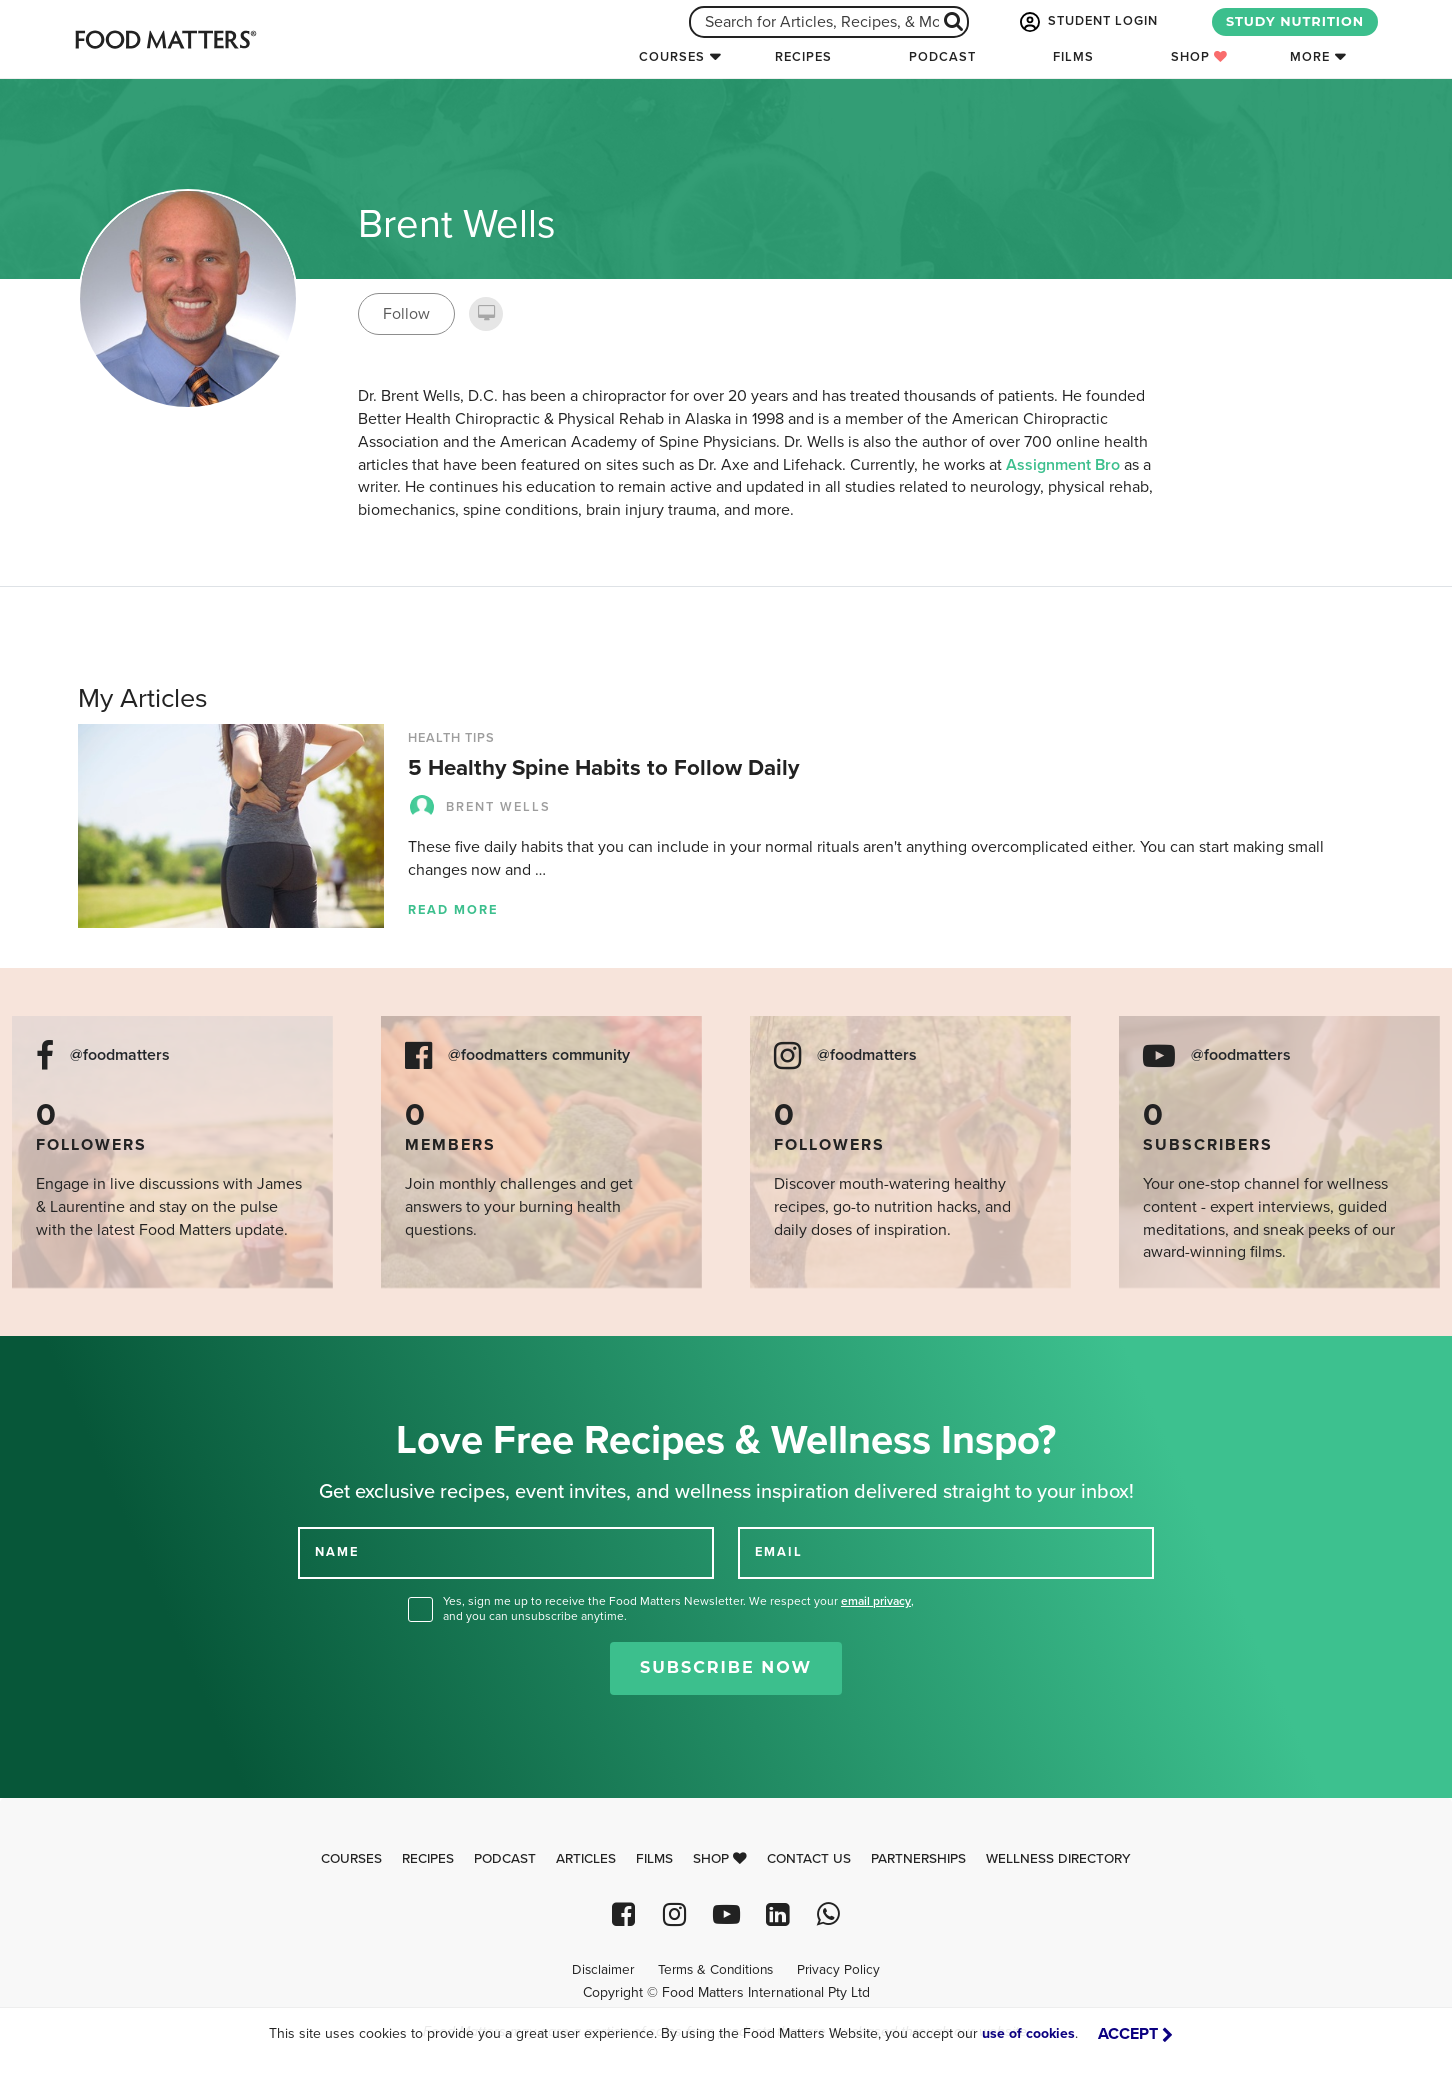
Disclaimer (603, 1970)
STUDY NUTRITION (1295, 21)
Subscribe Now (726, 1667)
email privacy (876, 1601)
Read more (453, 910)
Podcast (942, 57)
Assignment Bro (1063, 465)
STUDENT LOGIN (1087, 22)
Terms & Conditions (715, 1970)
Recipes (803, 57)
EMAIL (779, 1552)
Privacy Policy (838, 1970)
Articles (586, 1859)
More (1310, 57)
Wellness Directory (1058, 1859)
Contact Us (809, 1859)
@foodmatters (120, 1055)
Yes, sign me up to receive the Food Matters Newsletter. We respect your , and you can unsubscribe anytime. (678, 1608)
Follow (406, 314)
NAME (337, 1552)
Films (1073, 57)
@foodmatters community (539, 1055)
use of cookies (1028, 2033)
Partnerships (918, 1859)
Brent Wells (479, 807)
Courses (672, 57)
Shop (1199, 57)
